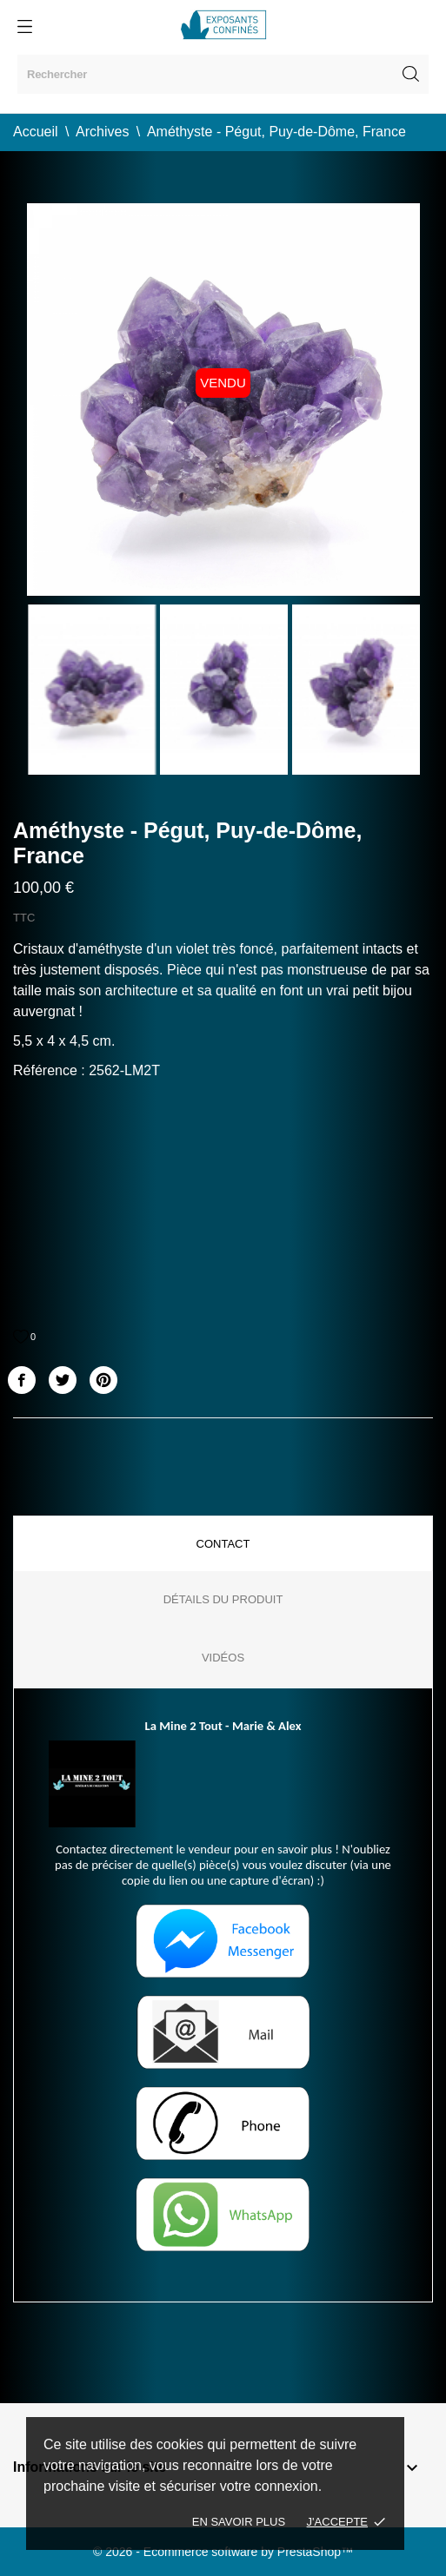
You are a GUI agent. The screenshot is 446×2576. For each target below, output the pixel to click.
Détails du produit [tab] (223, 1599)
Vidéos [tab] (223, 1657)
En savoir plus (238, 2521)
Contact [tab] (223, 1543)
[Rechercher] (223, 74)
